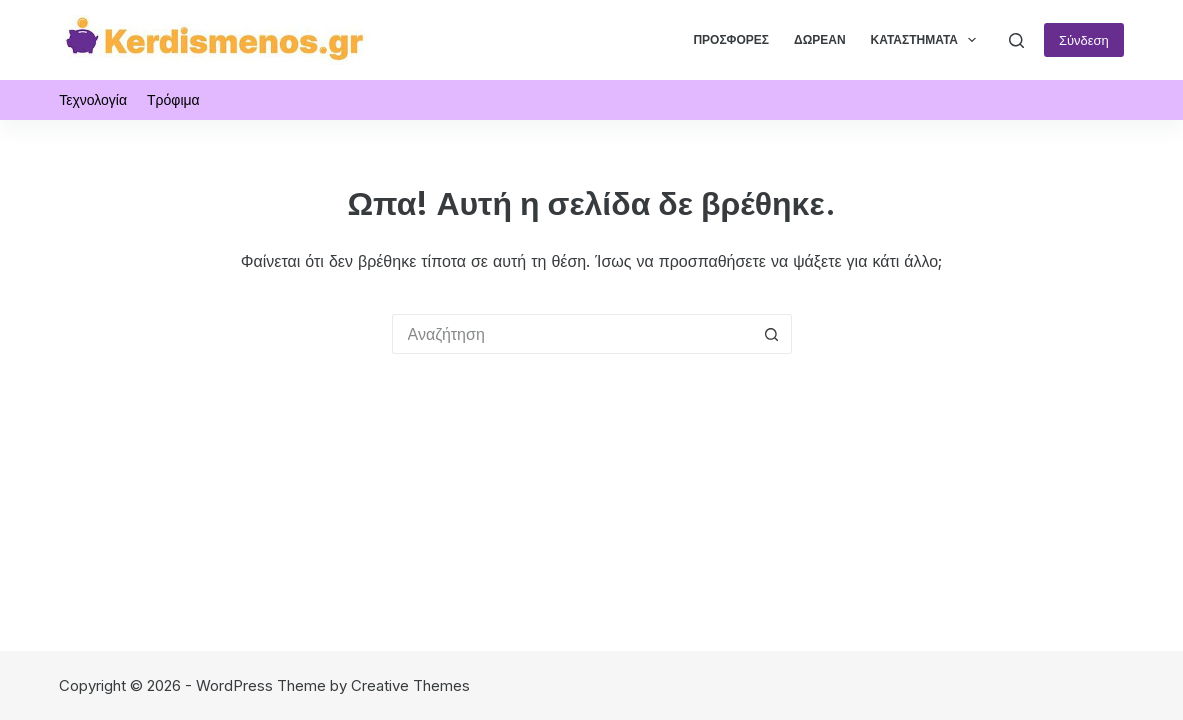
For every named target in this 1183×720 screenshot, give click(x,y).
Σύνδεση (1084, 40)
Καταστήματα (928, 40)
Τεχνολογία (93, 99)
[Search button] (772, 334)
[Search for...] (572, 334)
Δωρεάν (820, 39)
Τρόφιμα (173, 99)
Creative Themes (410, 685)
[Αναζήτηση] (1016, 40)
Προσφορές (731, 39)
